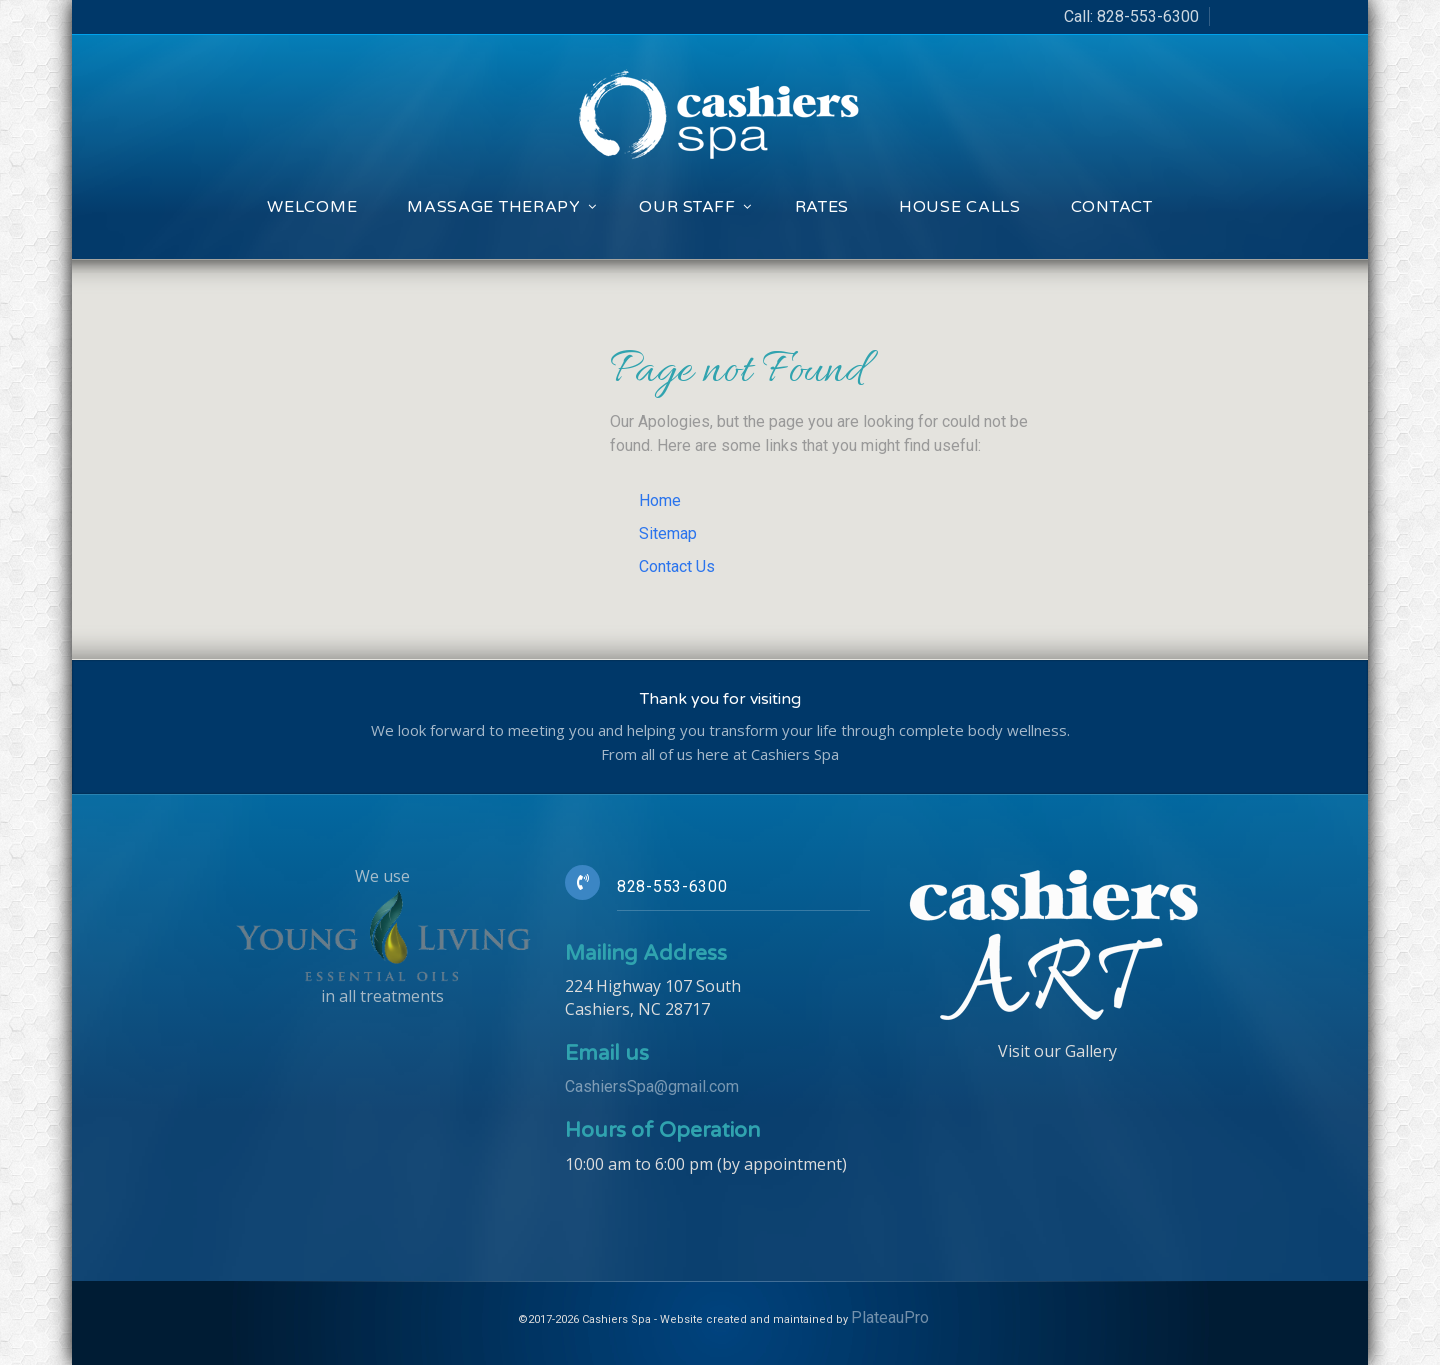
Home (660, 500)
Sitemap (668, 533)
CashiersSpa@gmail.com (652, 1086)
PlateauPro (890, 1317)
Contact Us (677, 566)
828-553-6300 (1148, 16)
